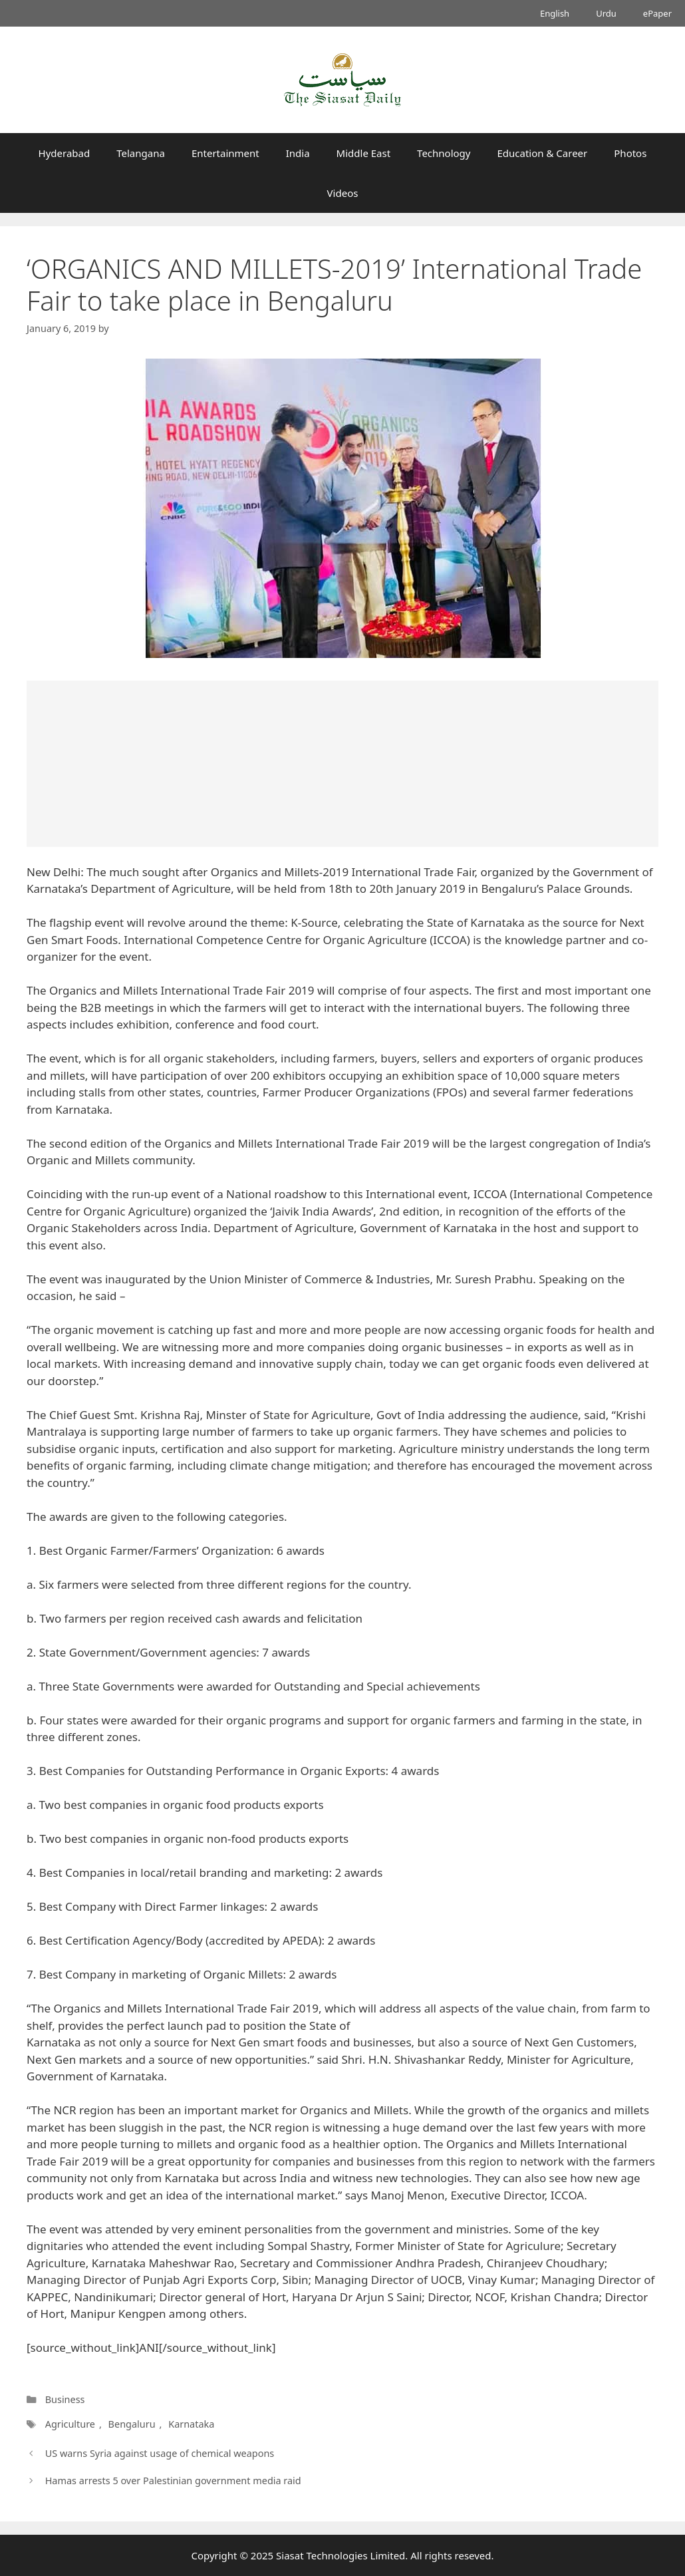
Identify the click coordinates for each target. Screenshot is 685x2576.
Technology (443, 153)
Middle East (364, 153)
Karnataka (191, 2424)
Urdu (606, 13)
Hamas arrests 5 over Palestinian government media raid (173, 2480)
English (554, 13)
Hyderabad (64, 153)
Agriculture (70, 2424)
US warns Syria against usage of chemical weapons (160, 2453)
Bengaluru (132, 2424)
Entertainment (225, 153)
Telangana (140, 153)
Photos (630, 153)
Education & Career (542, 153)
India (298, 153)
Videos (342, 193)
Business (65, 2399)
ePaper (657, 13)
